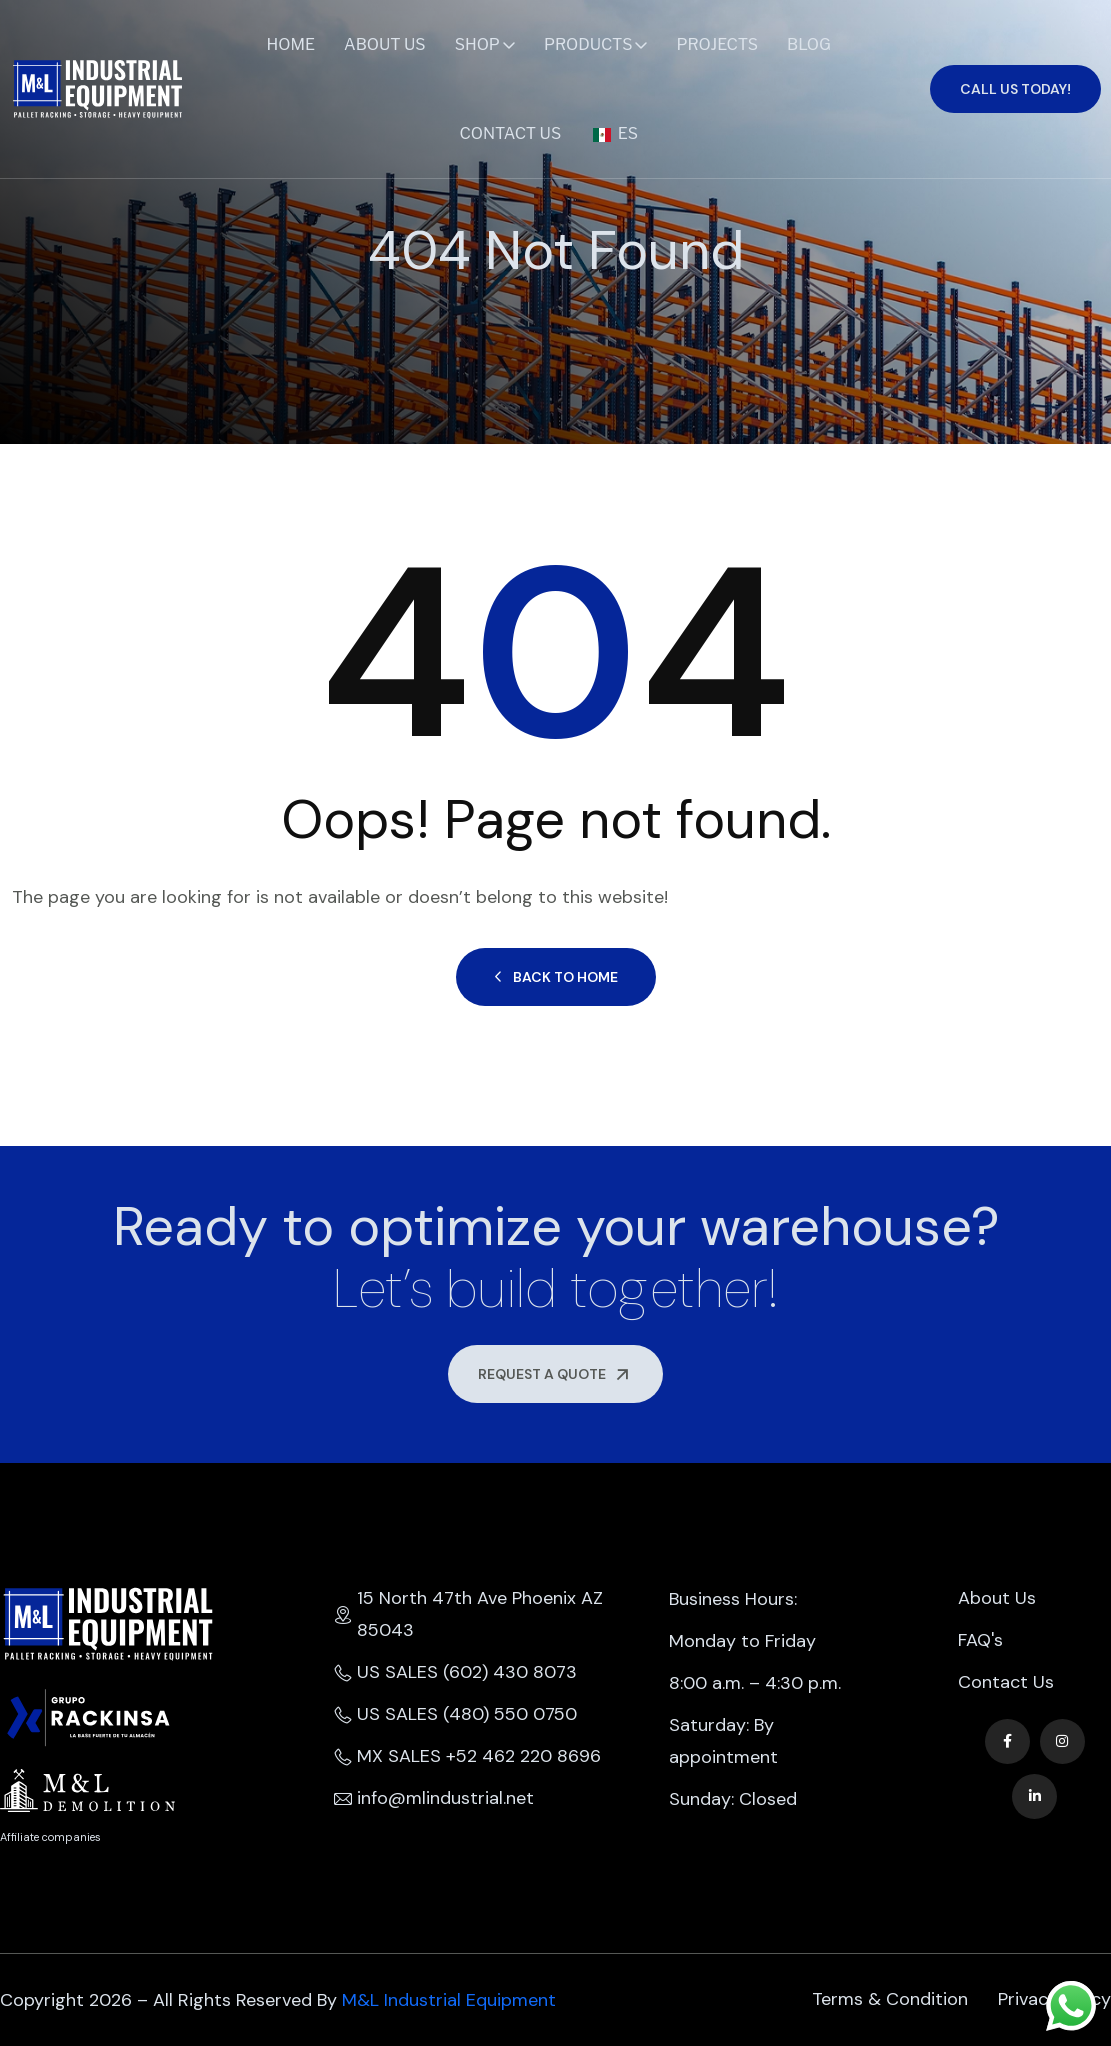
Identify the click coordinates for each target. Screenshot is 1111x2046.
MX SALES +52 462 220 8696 (467, 1757)
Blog (809, 44)
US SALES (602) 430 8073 (455, 1673)
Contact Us (510, 133)
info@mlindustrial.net (434, 1799)
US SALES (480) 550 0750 (455, 1715)
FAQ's (980, 1641)
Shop (477, 44)
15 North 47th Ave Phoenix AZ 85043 (468, 1615)
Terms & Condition (890, 2000)
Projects (717, 44)
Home (291, 44)
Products (588, 44)
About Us (385, 44)
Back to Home (556, 977)
